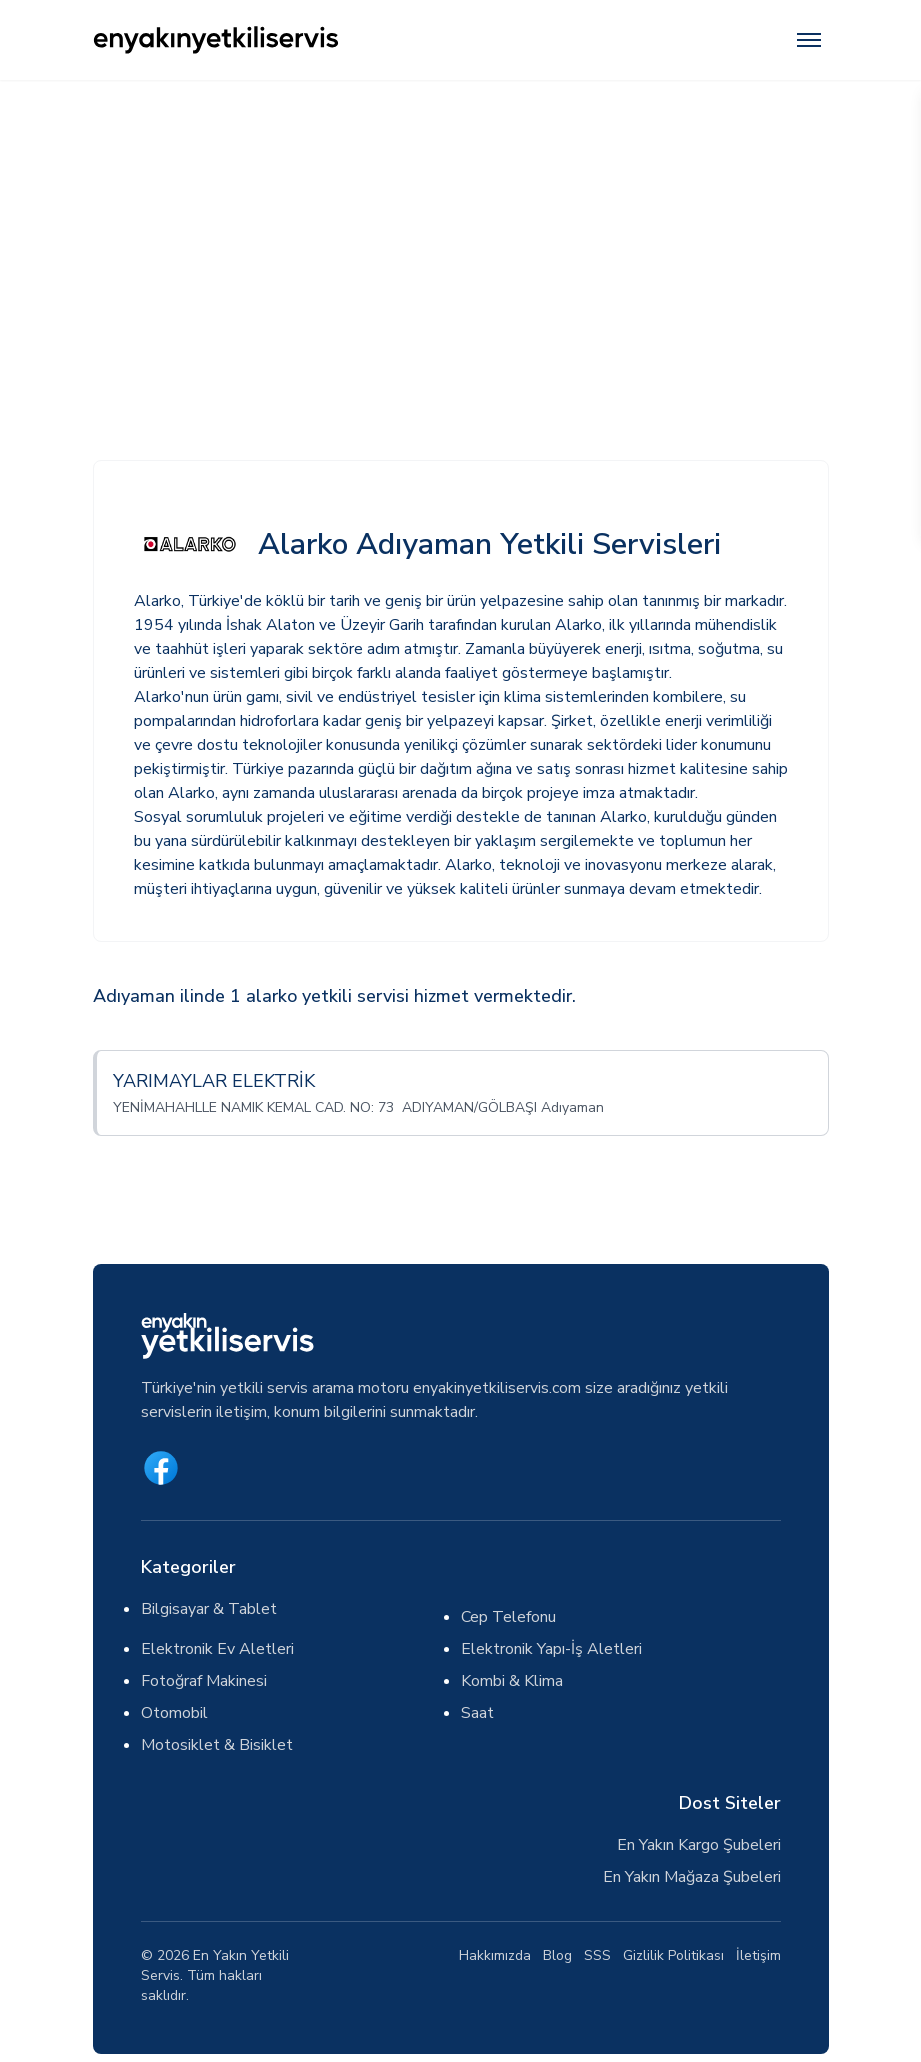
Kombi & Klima (512, 1681)
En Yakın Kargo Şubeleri (699, 1845)
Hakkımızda (495, 1955)
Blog (557, 1955)
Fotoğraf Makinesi (204, 1681)
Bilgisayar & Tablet (209, 1609)
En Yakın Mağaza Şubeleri (692, 1877)
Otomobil (174, 1713)
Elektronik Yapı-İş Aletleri (551, 1649)
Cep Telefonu (508, 1617)
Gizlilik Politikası (673, 1955)
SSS (597, 1955)
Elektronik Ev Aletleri (217, 1649)
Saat (477, 1713)
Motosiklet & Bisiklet (217, 1745)
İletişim (758, 1955)
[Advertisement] (460, 230)
